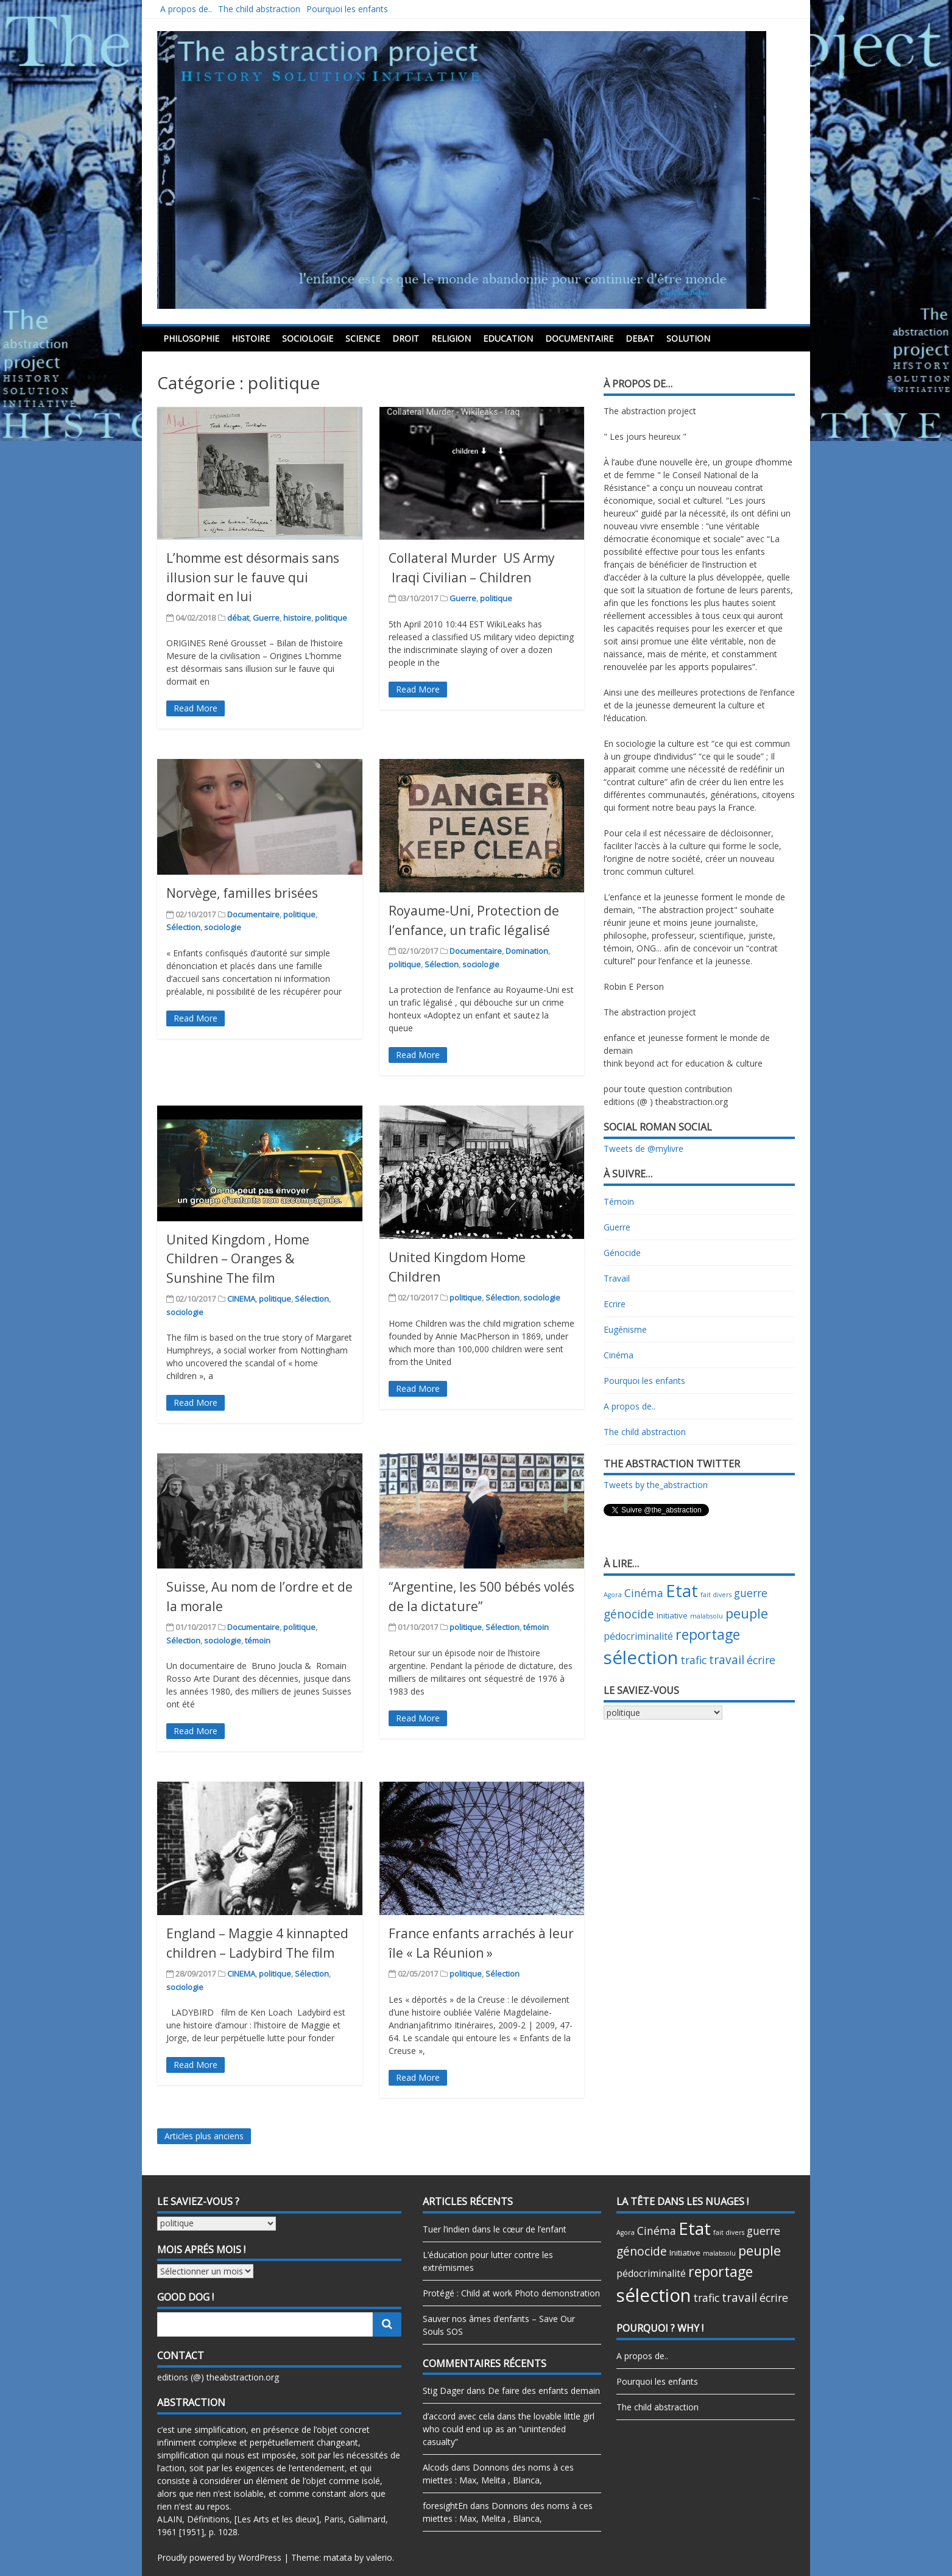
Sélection (183, 927)
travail (726, 1660)
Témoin (619, 1201)
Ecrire (615, 1304)
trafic (693, 1660)
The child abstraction (259, 9)
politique (331, 617)
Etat (682, 1590)
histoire (250, 338)
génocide (629, 1614)
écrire (761, 1660)
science (362, 338)
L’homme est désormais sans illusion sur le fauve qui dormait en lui (252, 577)
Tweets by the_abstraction (656, 1485)
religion (451, 338)
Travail (617, 1278)
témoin (257, 1640)
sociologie (307, 338)
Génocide (622, 1252)
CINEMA (241, 1298)
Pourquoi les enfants (347, 9)
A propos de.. (186, 9)
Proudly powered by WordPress (219, 2557)
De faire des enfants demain (544, 2390)
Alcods (436, 2467)
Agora (613, 1594)
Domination (527, 950)
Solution (688, 338)
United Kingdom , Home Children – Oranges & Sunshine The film (237, 1258)
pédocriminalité (638, 1636)
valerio (379, 2557)
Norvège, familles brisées (242, 893)
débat (238, 617)
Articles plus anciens (204, 2136)
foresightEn (445, 2505)
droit (405, 338)
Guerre (266, 617)
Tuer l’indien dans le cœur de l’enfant (494, 2229)
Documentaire (579, 338)
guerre (750, 1593)
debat (640, 338)
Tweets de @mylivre (643, 1148)
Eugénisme (625, 1329)
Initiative (672, 1615)
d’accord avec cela (459, 2416)
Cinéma (618, 1355)
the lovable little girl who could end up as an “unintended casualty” (508, 2428)
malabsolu (706, 1616)
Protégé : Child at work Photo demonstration (511, 2293)
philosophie (191, 338)
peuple (746, 1613)
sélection (641, 1657)
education (508, 338)
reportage (707, 1634)
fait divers (716, 1594)
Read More (195, 708)
